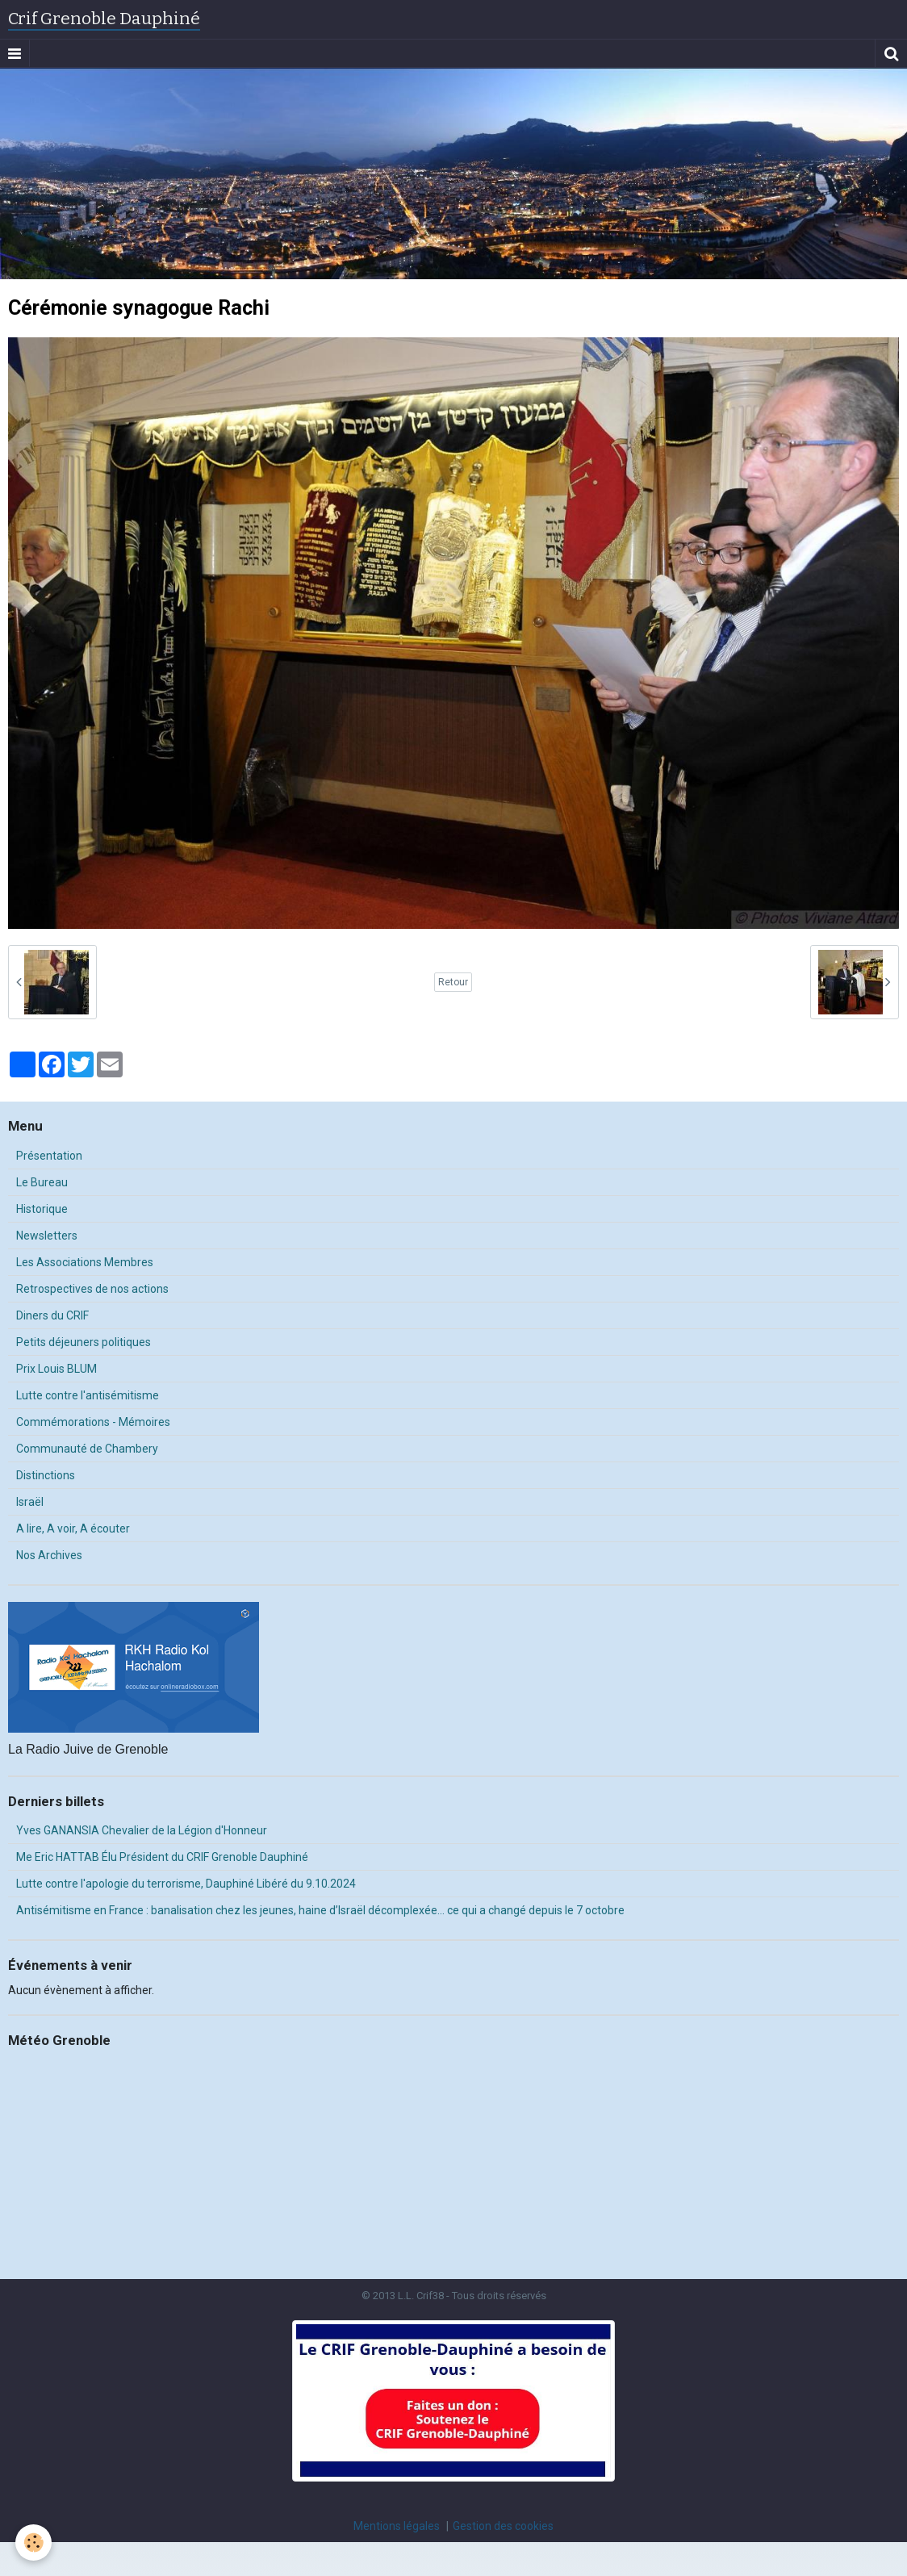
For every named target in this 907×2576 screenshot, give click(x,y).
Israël (30, 1501)
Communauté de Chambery (87, 1448)
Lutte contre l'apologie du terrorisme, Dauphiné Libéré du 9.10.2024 (186, 1883)
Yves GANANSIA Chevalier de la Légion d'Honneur (141, 1830)
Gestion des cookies (503, 2526)
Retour (453, 982)
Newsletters (46, 1235)
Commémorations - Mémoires (93, 1422)
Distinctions (45, 1475)
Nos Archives (49, 1555)
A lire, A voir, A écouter (73, 1528)
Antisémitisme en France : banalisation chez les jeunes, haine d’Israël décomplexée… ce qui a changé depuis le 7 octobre (320, 1910)
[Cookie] (34, 2542)
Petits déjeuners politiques (83, 1342)
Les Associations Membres (84, 1262)
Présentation (49, 1155)
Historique (42, 1208)
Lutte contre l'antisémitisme (87, 1395)
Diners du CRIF (52, 1315)
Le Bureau (42, 1182)
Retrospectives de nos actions (92, 1288)
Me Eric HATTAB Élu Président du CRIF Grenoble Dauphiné (162, 1856)
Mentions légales (396, 2526)
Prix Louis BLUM (56, 1368)
